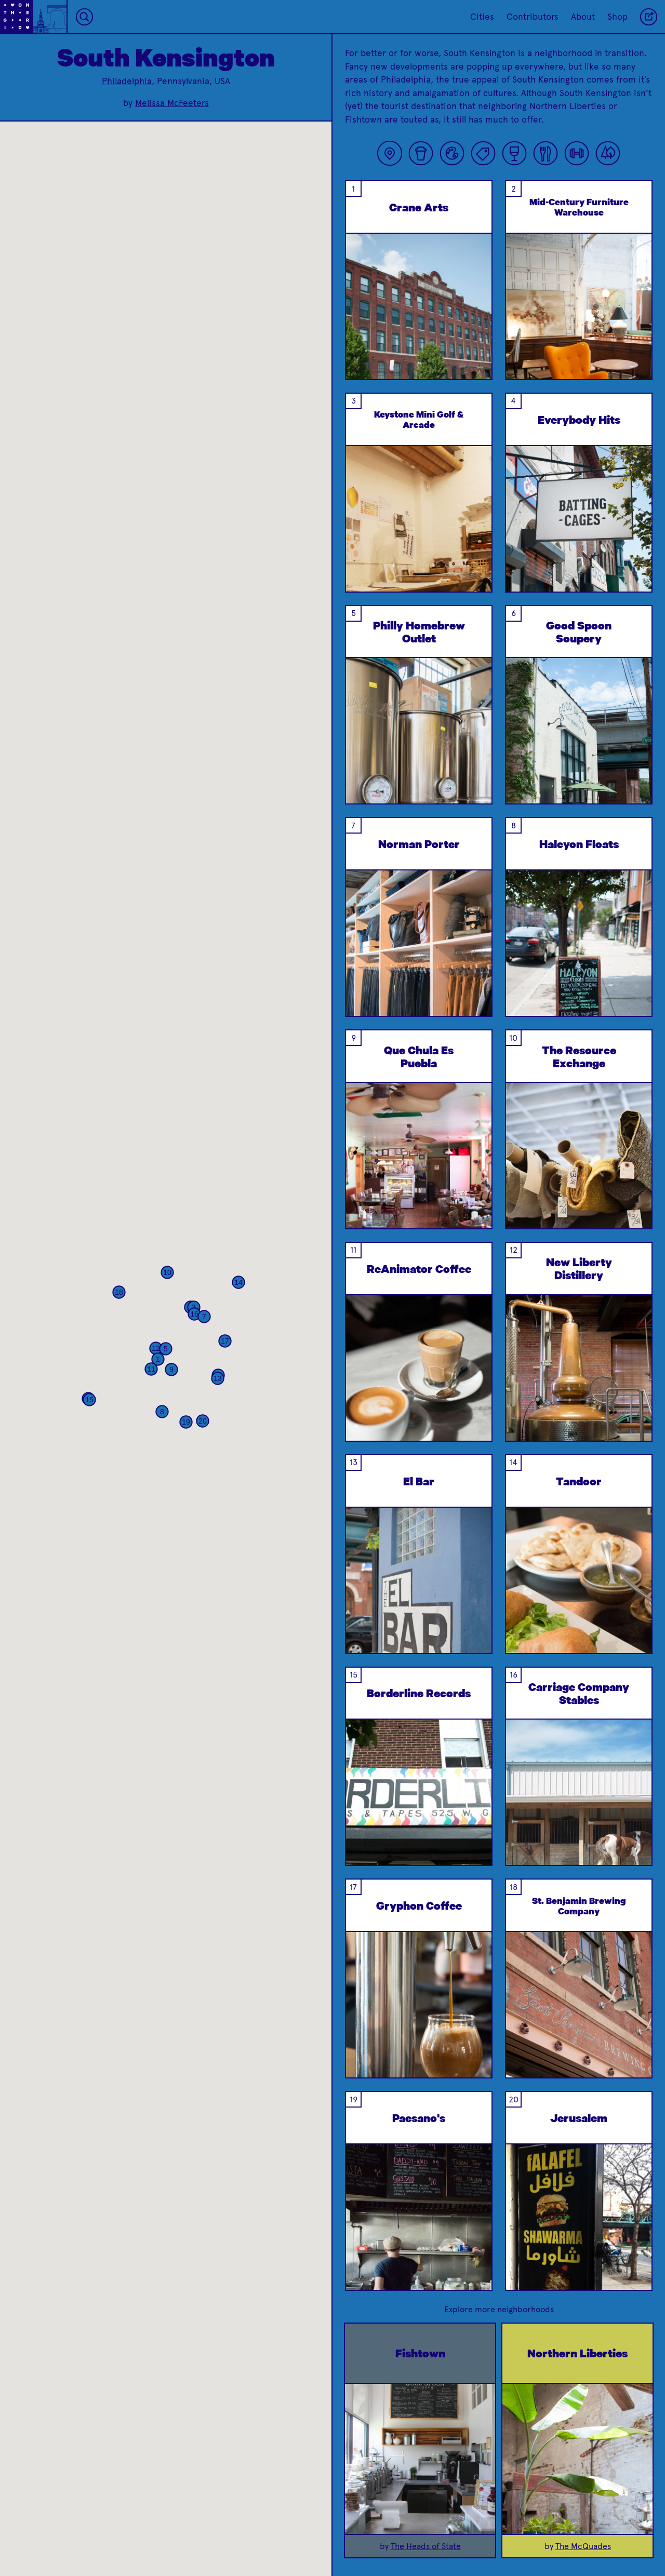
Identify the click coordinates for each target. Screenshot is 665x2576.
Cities (482, 16)
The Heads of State (426, 2546)
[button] (158, 1359)
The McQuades (583, 2546)
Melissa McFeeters (172, 103)
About (583, 16)
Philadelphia (127, 81)
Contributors (532, 16)
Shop (617, 16)
